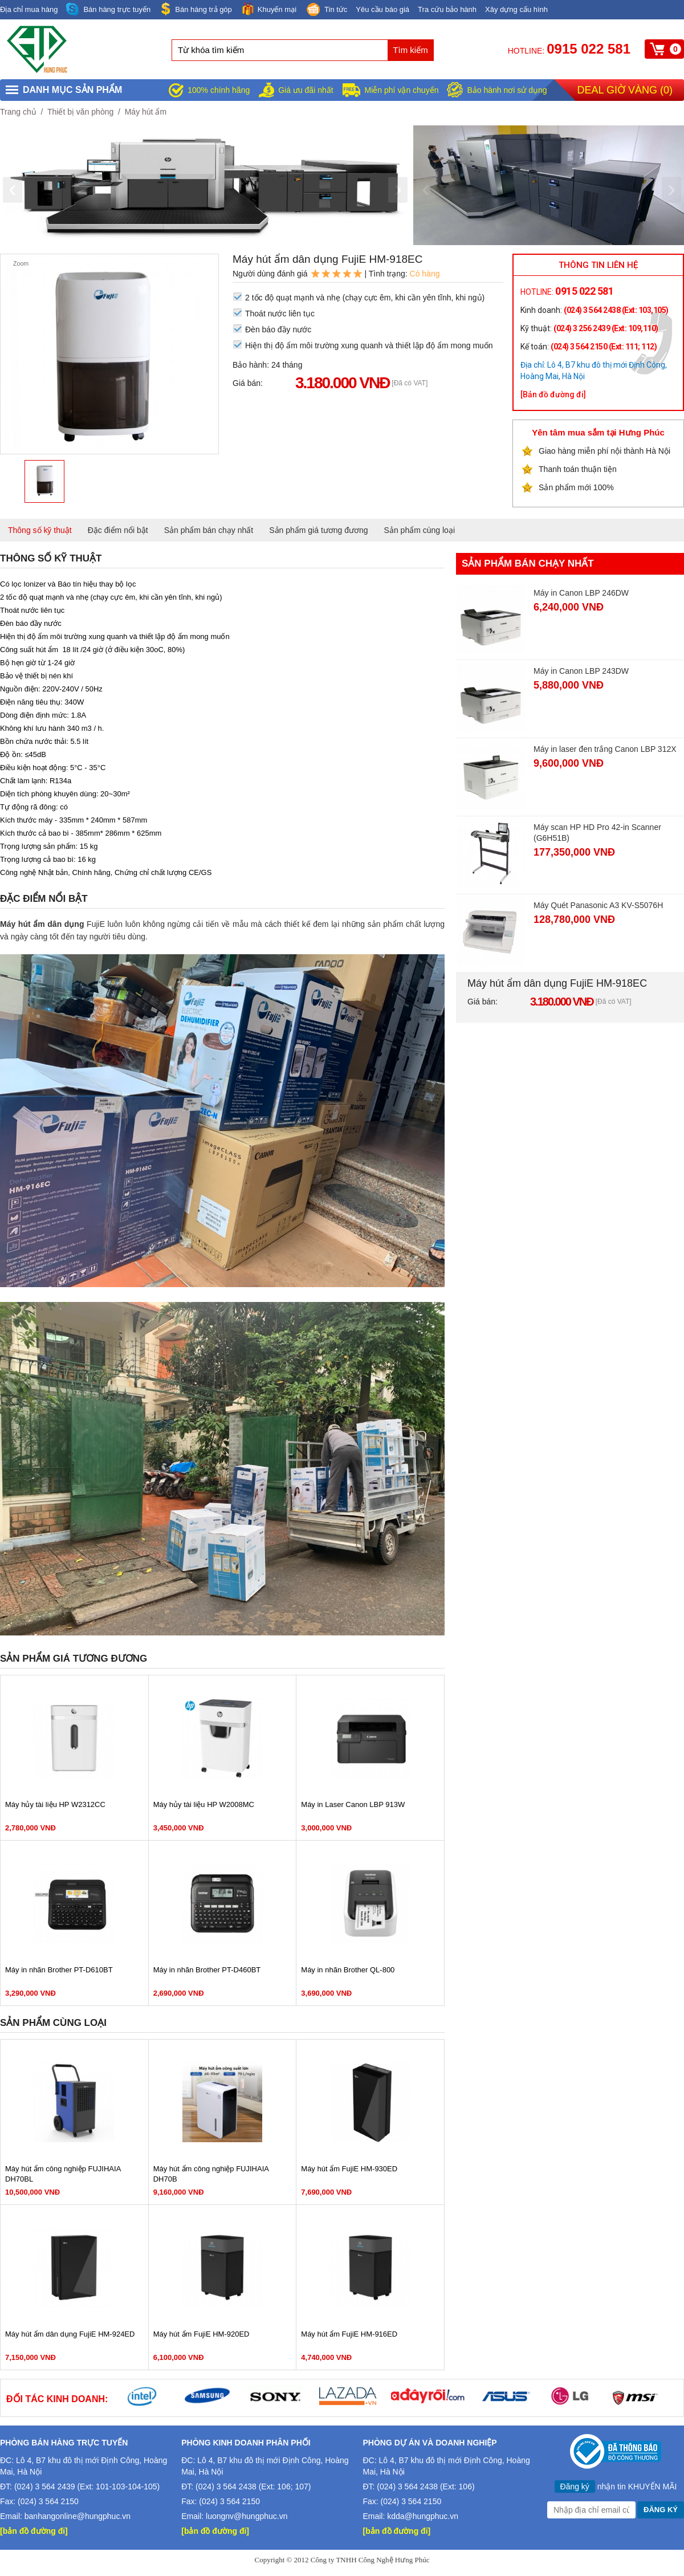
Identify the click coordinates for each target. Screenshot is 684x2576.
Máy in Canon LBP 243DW (581, 670)
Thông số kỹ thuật (40, 530)
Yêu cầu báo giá (382, 9)
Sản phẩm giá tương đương (318, 530)
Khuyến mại (268, 8)
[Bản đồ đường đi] (553, 394)
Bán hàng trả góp (195, 8)
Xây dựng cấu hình (516, 9)
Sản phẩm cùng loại (419, 530)
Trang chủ (18, 111)
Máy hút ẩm (145, 111)
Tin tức (326, 10)
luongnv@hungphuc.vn (246, 2516)
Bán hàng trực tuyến (108, 9)
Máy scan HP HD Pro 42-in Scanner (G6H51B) (597, 833)
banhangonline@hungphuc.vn (78, 2516)
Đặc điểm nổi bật (118, 530)
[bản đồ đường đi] (34, 2531)
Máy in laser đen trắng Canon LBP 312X (605, 749)
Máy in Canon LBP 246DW (581, 592)
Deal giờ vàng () (625, 90)
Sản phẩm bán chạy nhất (209, 530)
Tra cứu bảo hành (447, 9)
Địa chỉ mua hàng (29, 9)
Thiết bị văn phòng (80, 111)
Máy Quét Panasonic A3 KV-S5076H (598, 905)
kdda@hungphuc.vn (422, 2516)
